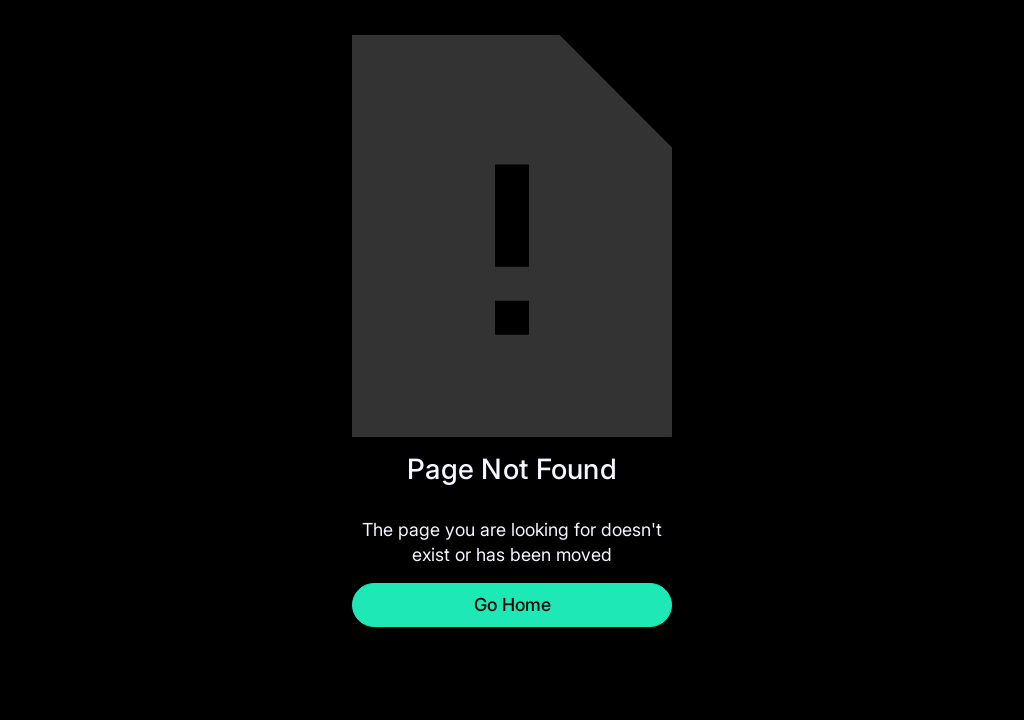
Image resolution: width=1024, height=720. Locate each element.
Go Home (512, 604)
